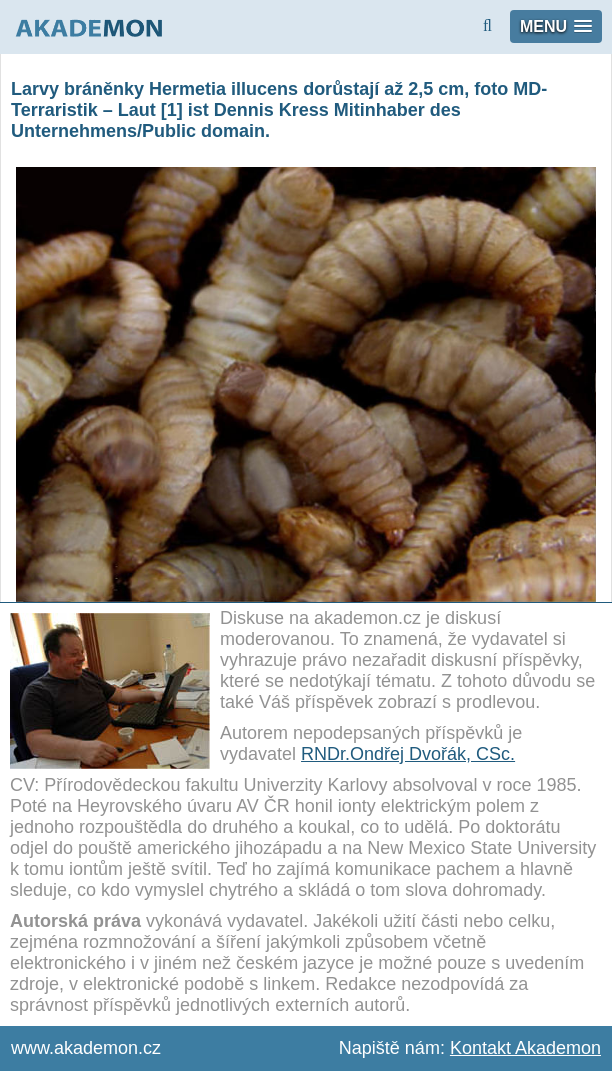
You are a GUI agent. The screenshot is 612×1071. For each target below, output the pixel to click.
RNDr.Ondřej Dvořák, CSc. (408, 754)
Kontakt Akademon (525, 1048)
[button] (556, 26)
